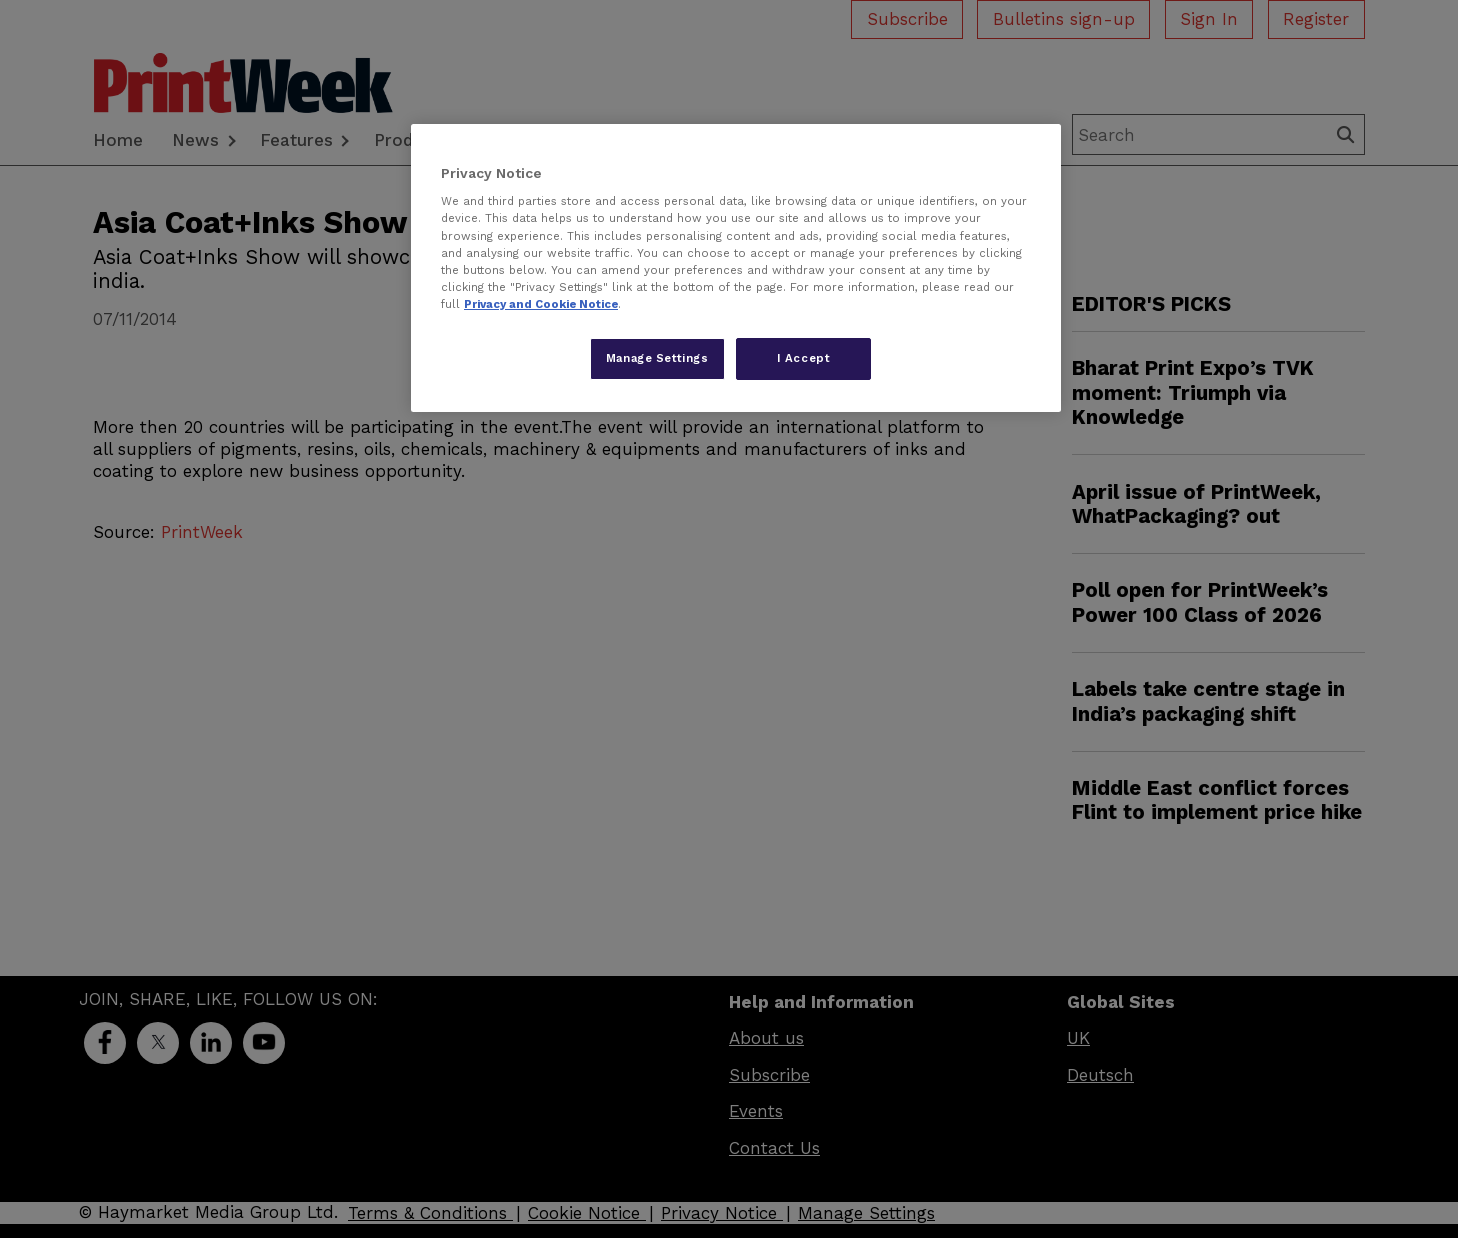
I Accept (804, 358)
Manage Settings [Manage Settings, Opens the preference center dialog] (657, 358)
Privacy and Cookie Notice (541, 304)
